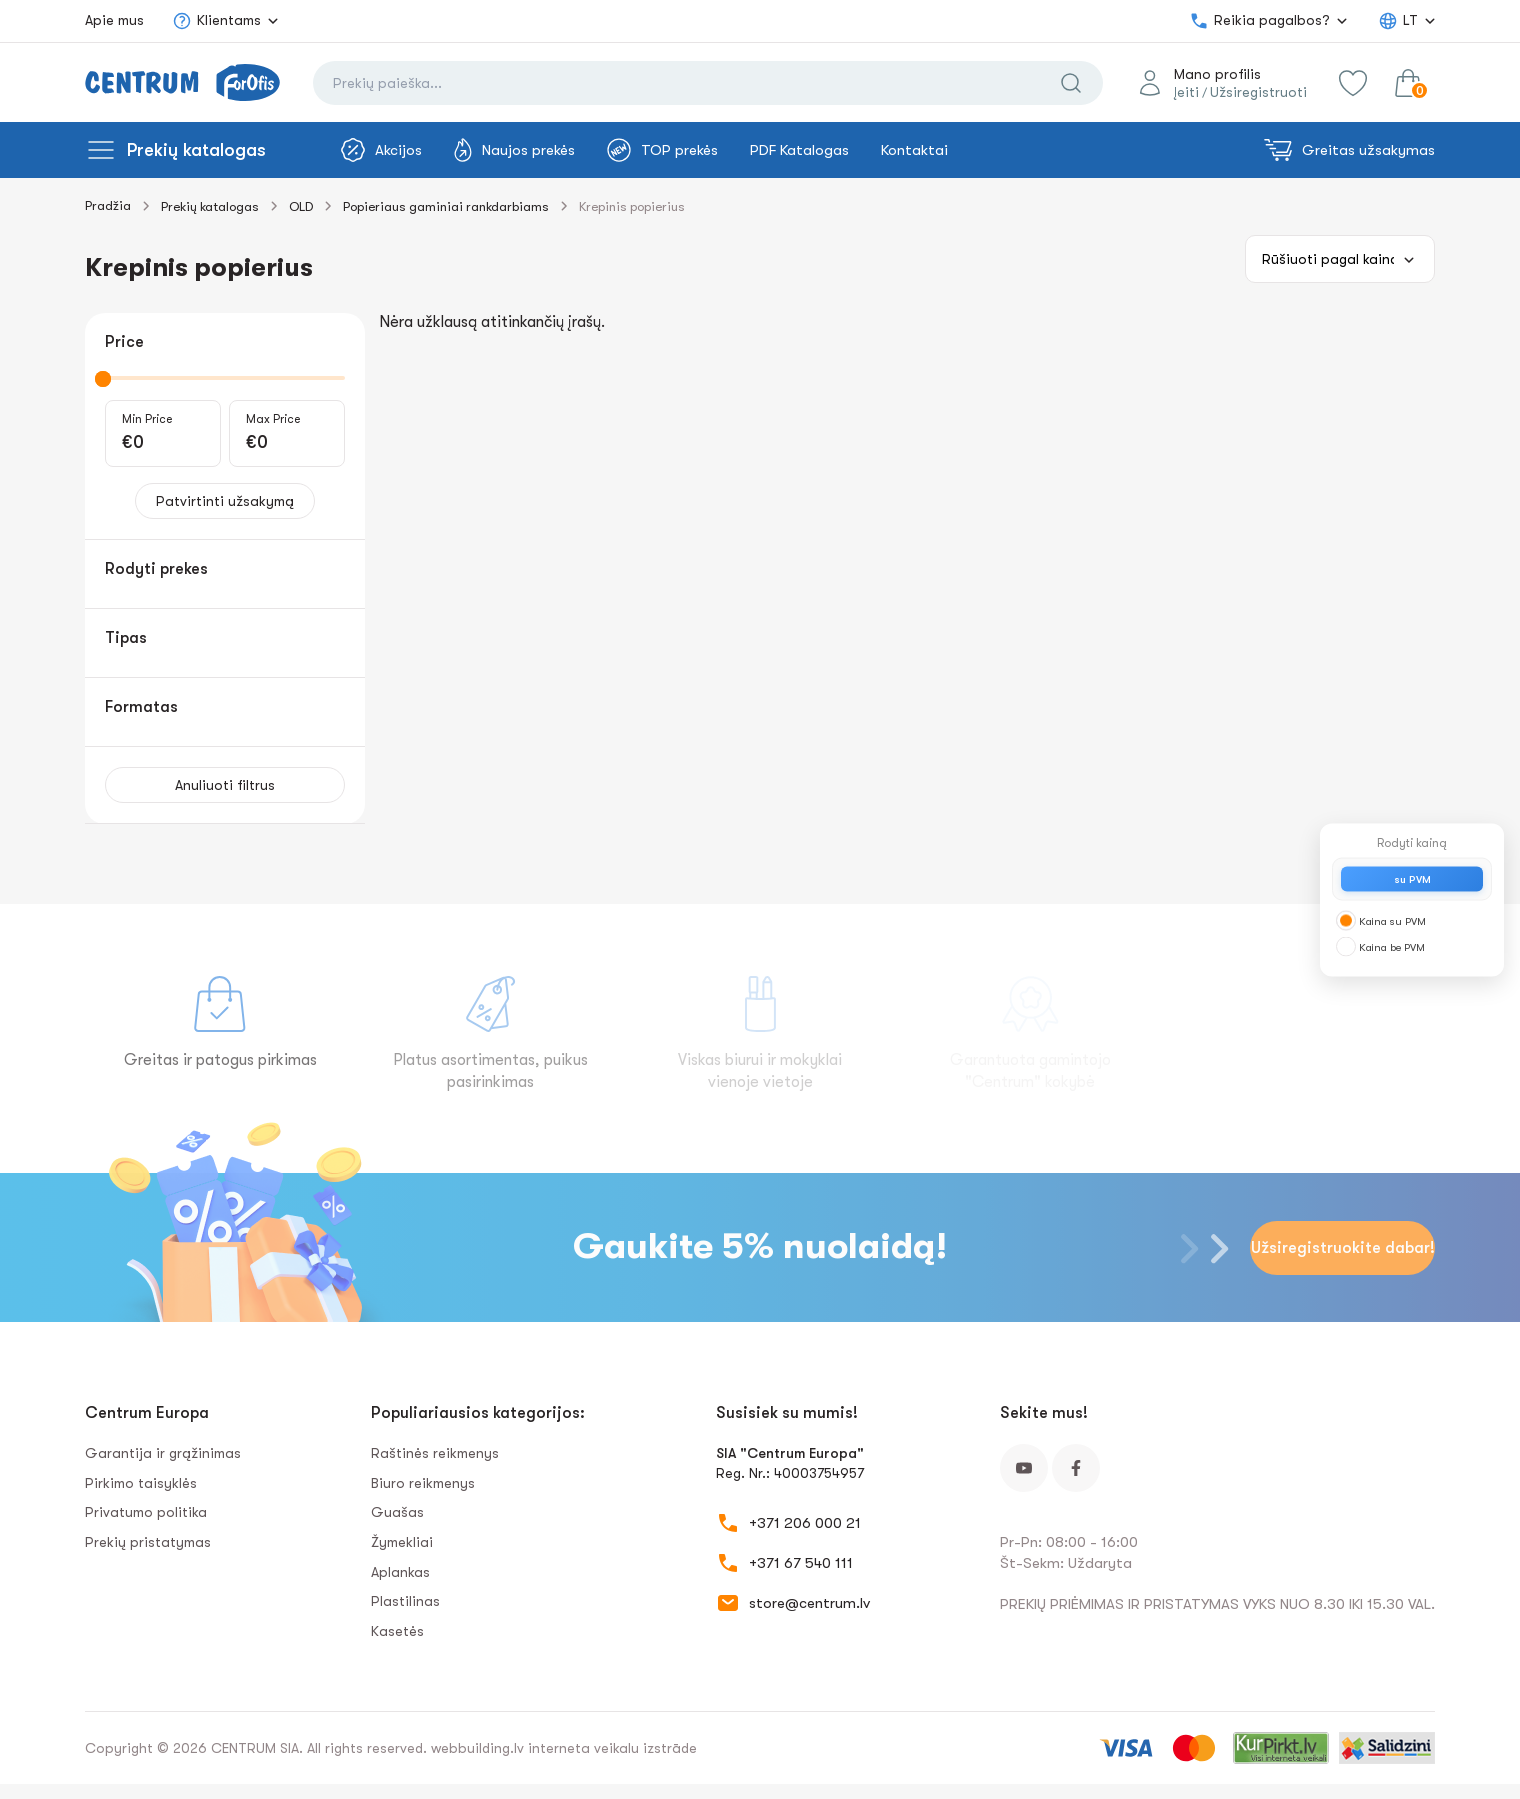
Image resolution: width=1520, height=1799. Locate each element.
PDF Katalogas (799, 150)
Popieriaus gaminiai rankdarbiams (446, 206)
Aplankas (400, 1572)
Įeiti (1186, 92)
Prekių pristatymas (148, 1542)
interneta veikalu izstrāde (612, 1748)
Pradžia (108, 205)
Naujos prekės (514, 150)
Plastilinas (405, 1601)
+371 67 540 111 (801, 1563)
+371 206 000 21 (805, 1523)
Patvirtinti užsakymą (225, 501)
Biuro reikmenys (423, 1483)
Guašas (397, 1512)
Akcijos (381, 150)
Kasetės (397, 1631)
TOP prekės (662, 150)
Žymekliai (402, 1542)
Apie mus (114, 20)
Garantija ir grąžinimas (163, 1453)
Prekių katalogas (196, 150)
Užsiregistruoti (1258, 92)
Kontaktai (914, 150)
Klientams (216, 21)
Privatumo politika (146, 1512)
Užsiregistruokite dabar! (1343, 1248)
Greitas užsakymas (1349, 150)
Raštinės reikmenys (435, 1453)
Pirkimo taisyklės (141, 1483)
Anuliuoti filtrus (225, 785)
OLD (301, 206)
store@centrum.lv (809, 1603)
